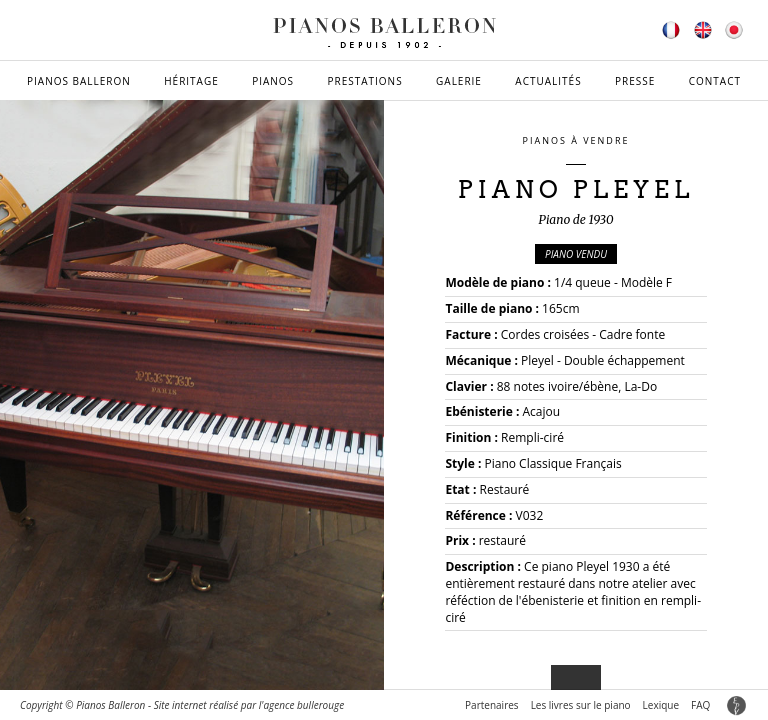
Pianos (273, 81)
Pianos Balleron (79, 81)
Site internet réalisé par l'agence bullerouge (249, 705)
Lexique (661, 705)
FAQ (700, 705)
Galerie (459, 81)
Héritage (191, 81)
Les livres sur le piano (581, 705)
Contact (715, 81)
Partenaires (492, 705)
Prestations (364, 81)
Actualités (548, 81)
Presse (635, 81)
